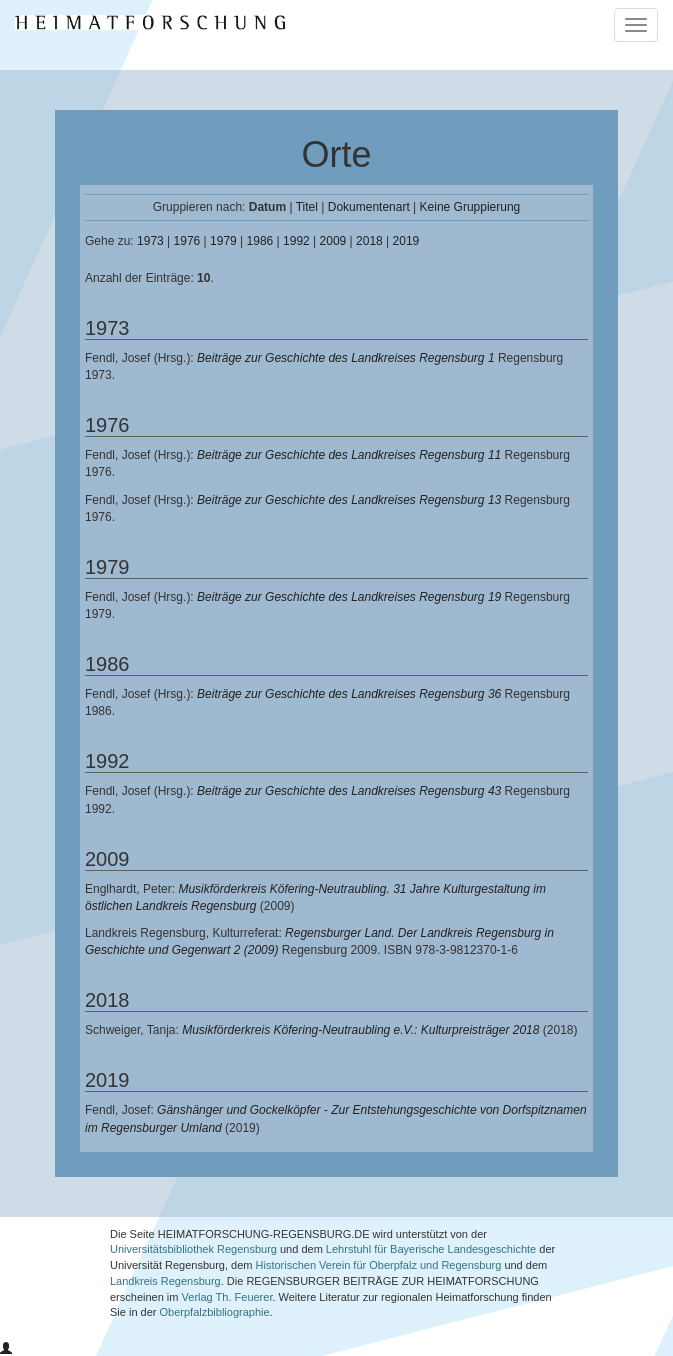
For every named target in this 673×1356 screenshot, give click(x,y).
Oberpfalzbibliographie (215, 1312)
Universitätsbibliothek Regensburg (193, 1249)
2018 (369, 241)
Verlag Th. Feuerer (227, 1297)
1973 (150, 241)
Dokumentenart (369, 207)
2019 (406, 241)
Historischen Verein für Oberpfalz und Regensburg (379, 1265)
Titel (307, 207)
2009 (333, 241)
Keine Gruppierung (470, 207)
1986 (260, 241)
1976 (187, 241)
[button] (6, 1349)
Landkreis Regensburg (165, 1281)
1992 (296, 241)
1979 (223, 241)
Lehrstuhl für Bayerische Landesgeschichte (431, 1249)
